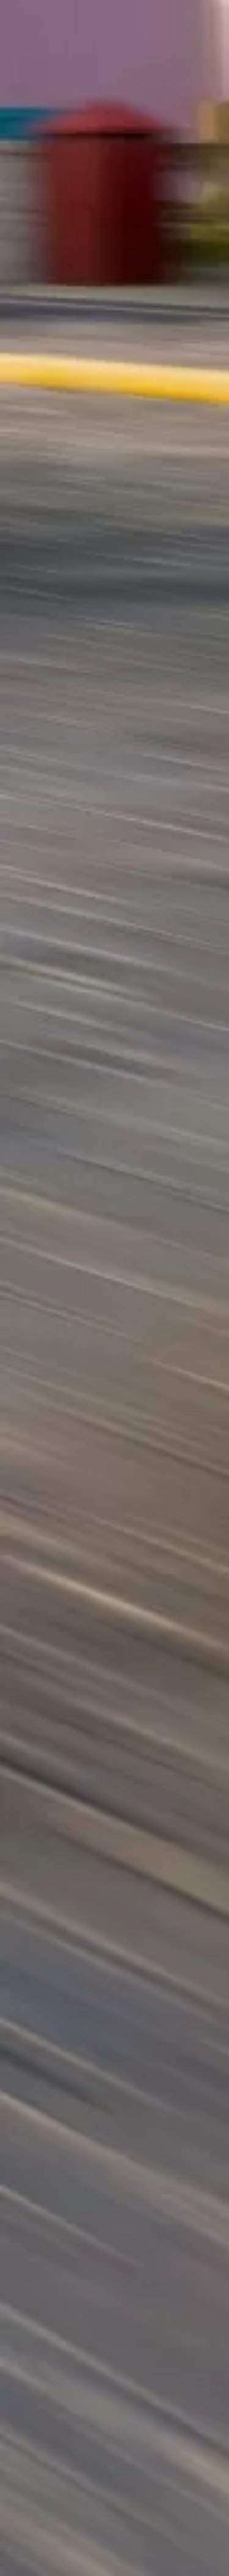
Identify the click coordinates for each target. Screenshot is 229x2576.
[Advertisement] (114, 202)
